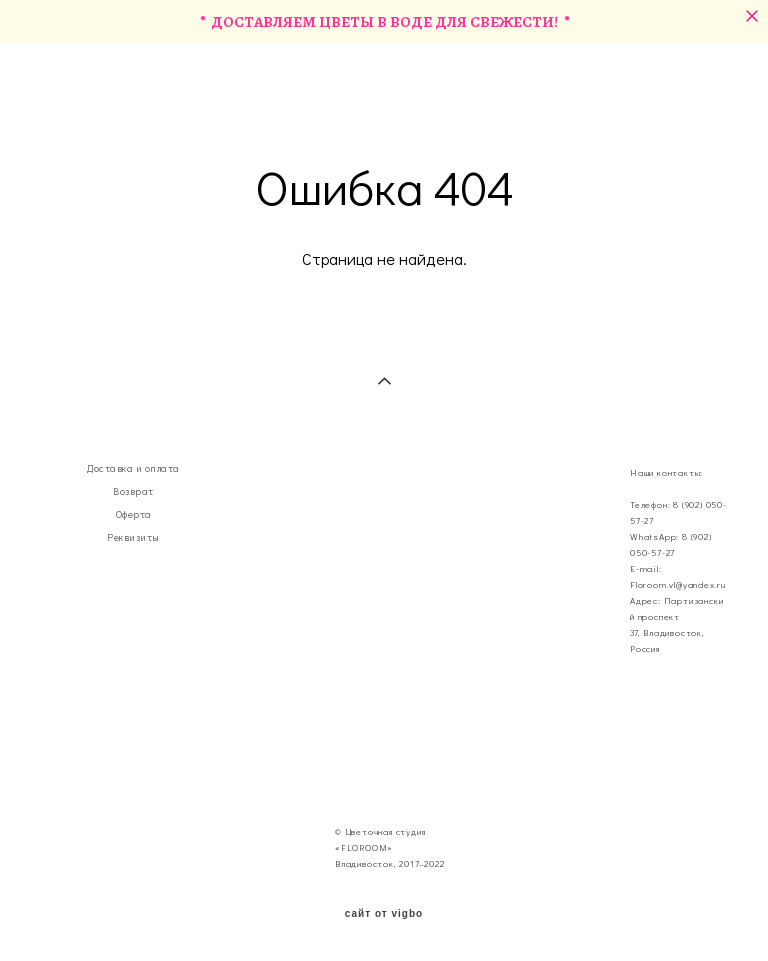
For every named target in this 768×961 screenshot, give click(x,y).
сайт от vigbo (384, 914)
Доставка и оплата (133, 468)
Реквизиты (133, 537)
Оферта (134, 514)
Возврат (133, 491)
